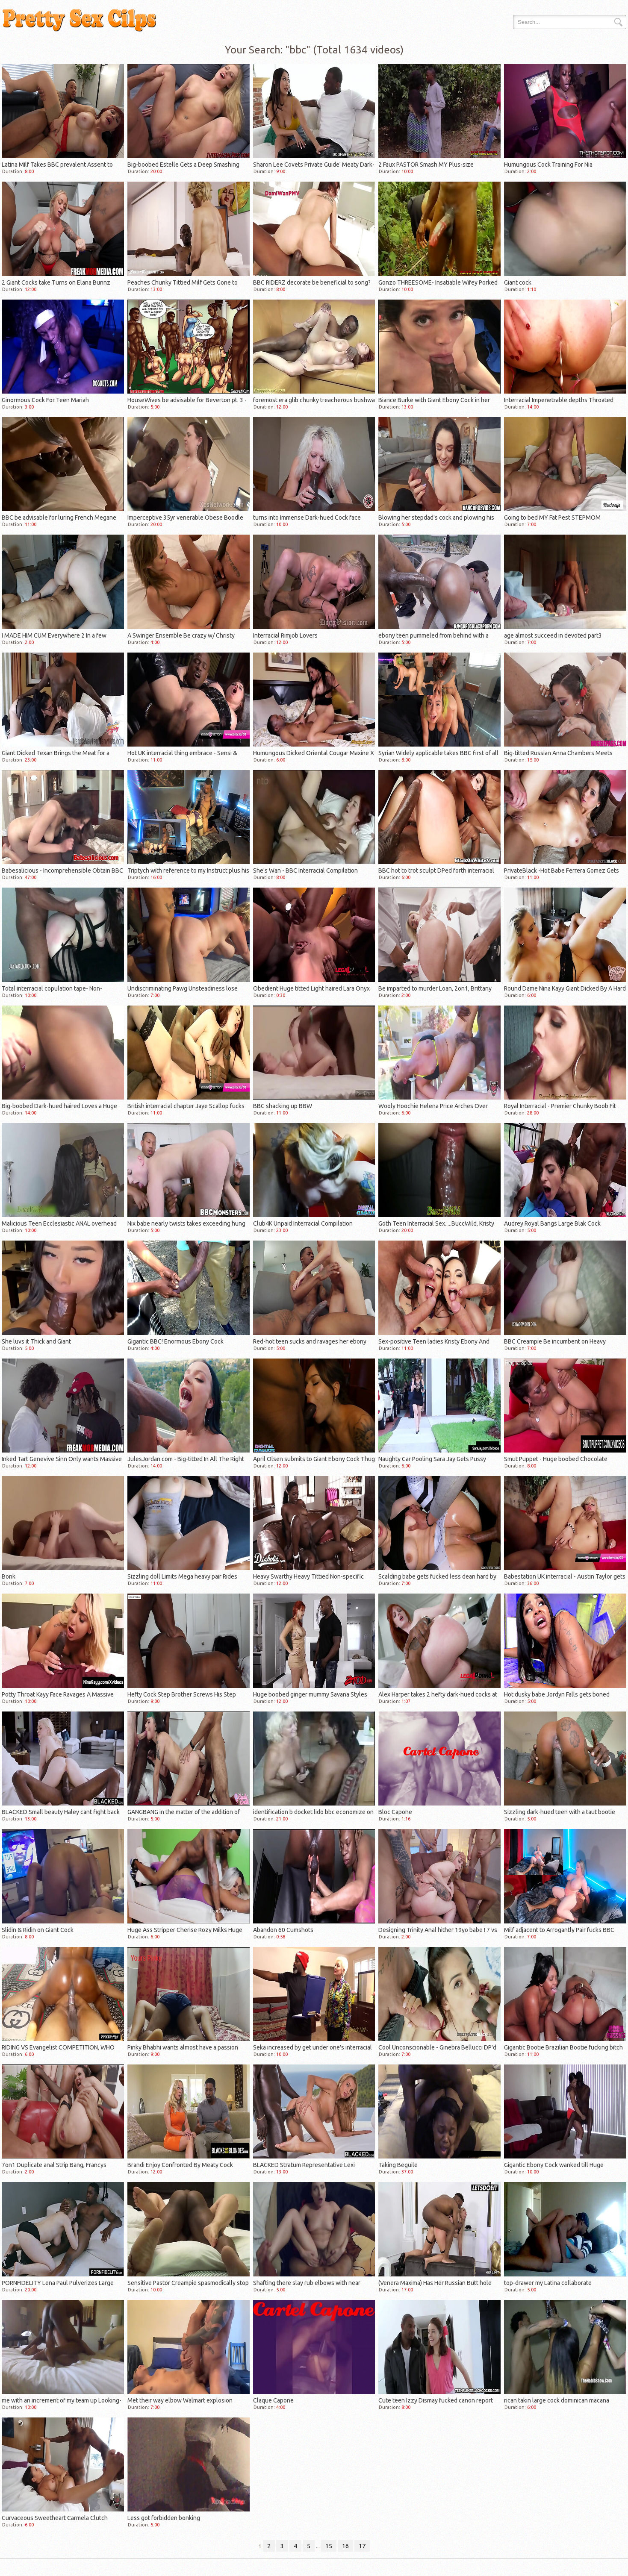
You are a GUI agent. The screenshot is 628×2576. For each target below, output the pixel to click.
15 (328, 2546)
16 (345, 2546)
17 (362, 2546)
